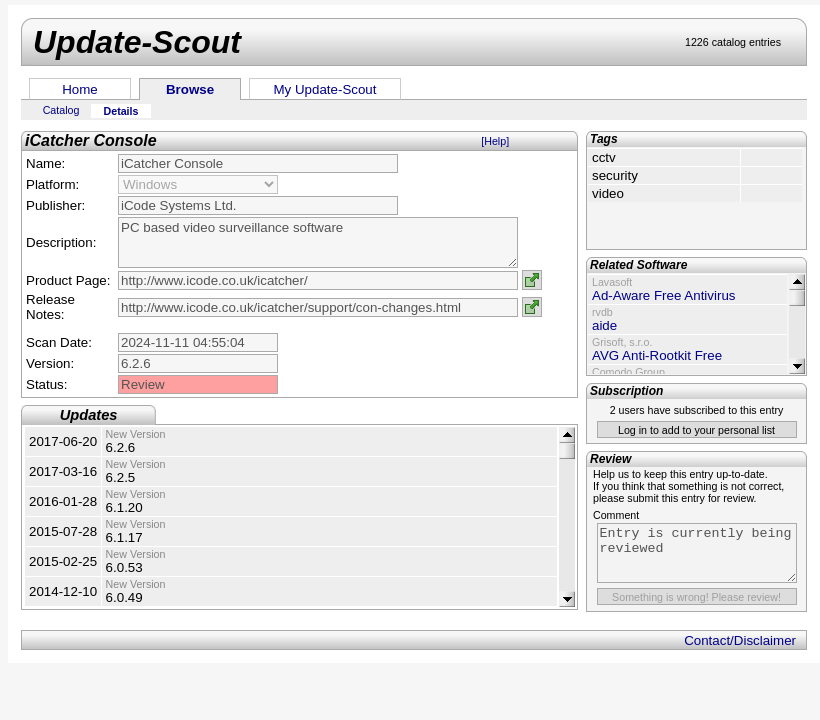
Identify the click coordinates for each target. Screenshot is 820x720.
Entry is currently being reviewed (697, 553)
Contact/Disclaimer (740, 640)
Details (121, 111)
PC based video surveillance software (318, 242)
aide (604, 325)
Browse (190, 89)
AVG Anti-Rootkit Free (657, 355)
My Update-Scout (325, 89)
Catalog (61, 110)
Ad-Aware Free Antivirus (663, 295)
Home (80, 89)
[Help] (495, 141)
